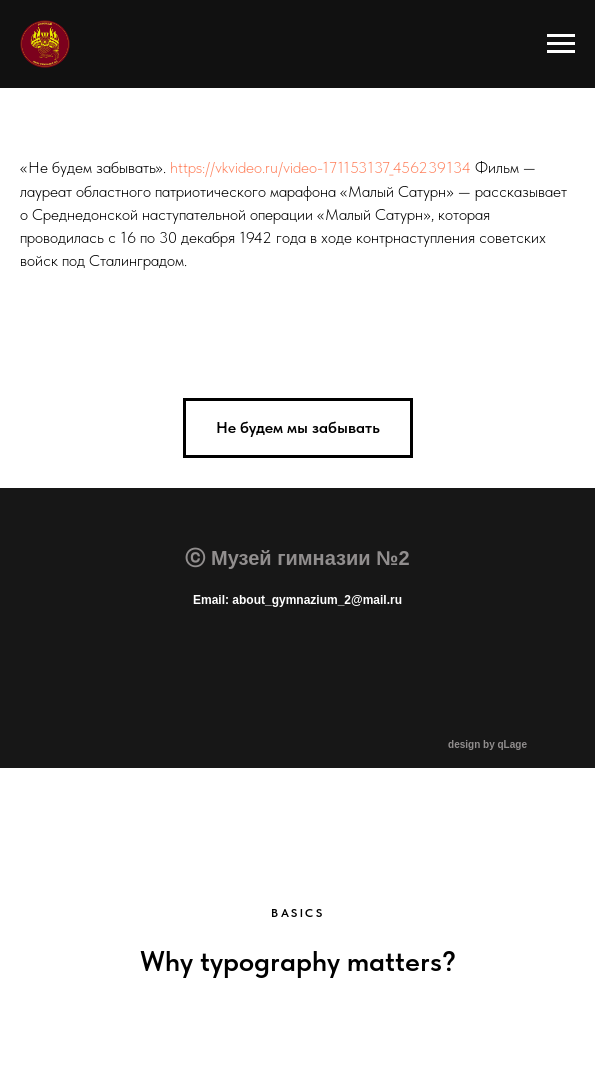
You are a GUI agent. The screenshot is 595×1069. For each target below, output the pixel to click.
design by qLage (487, 744)
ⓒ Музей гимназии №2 (297, 558)
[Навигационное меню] (561, 44)
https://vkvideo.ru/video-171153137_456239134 (320, 167)
